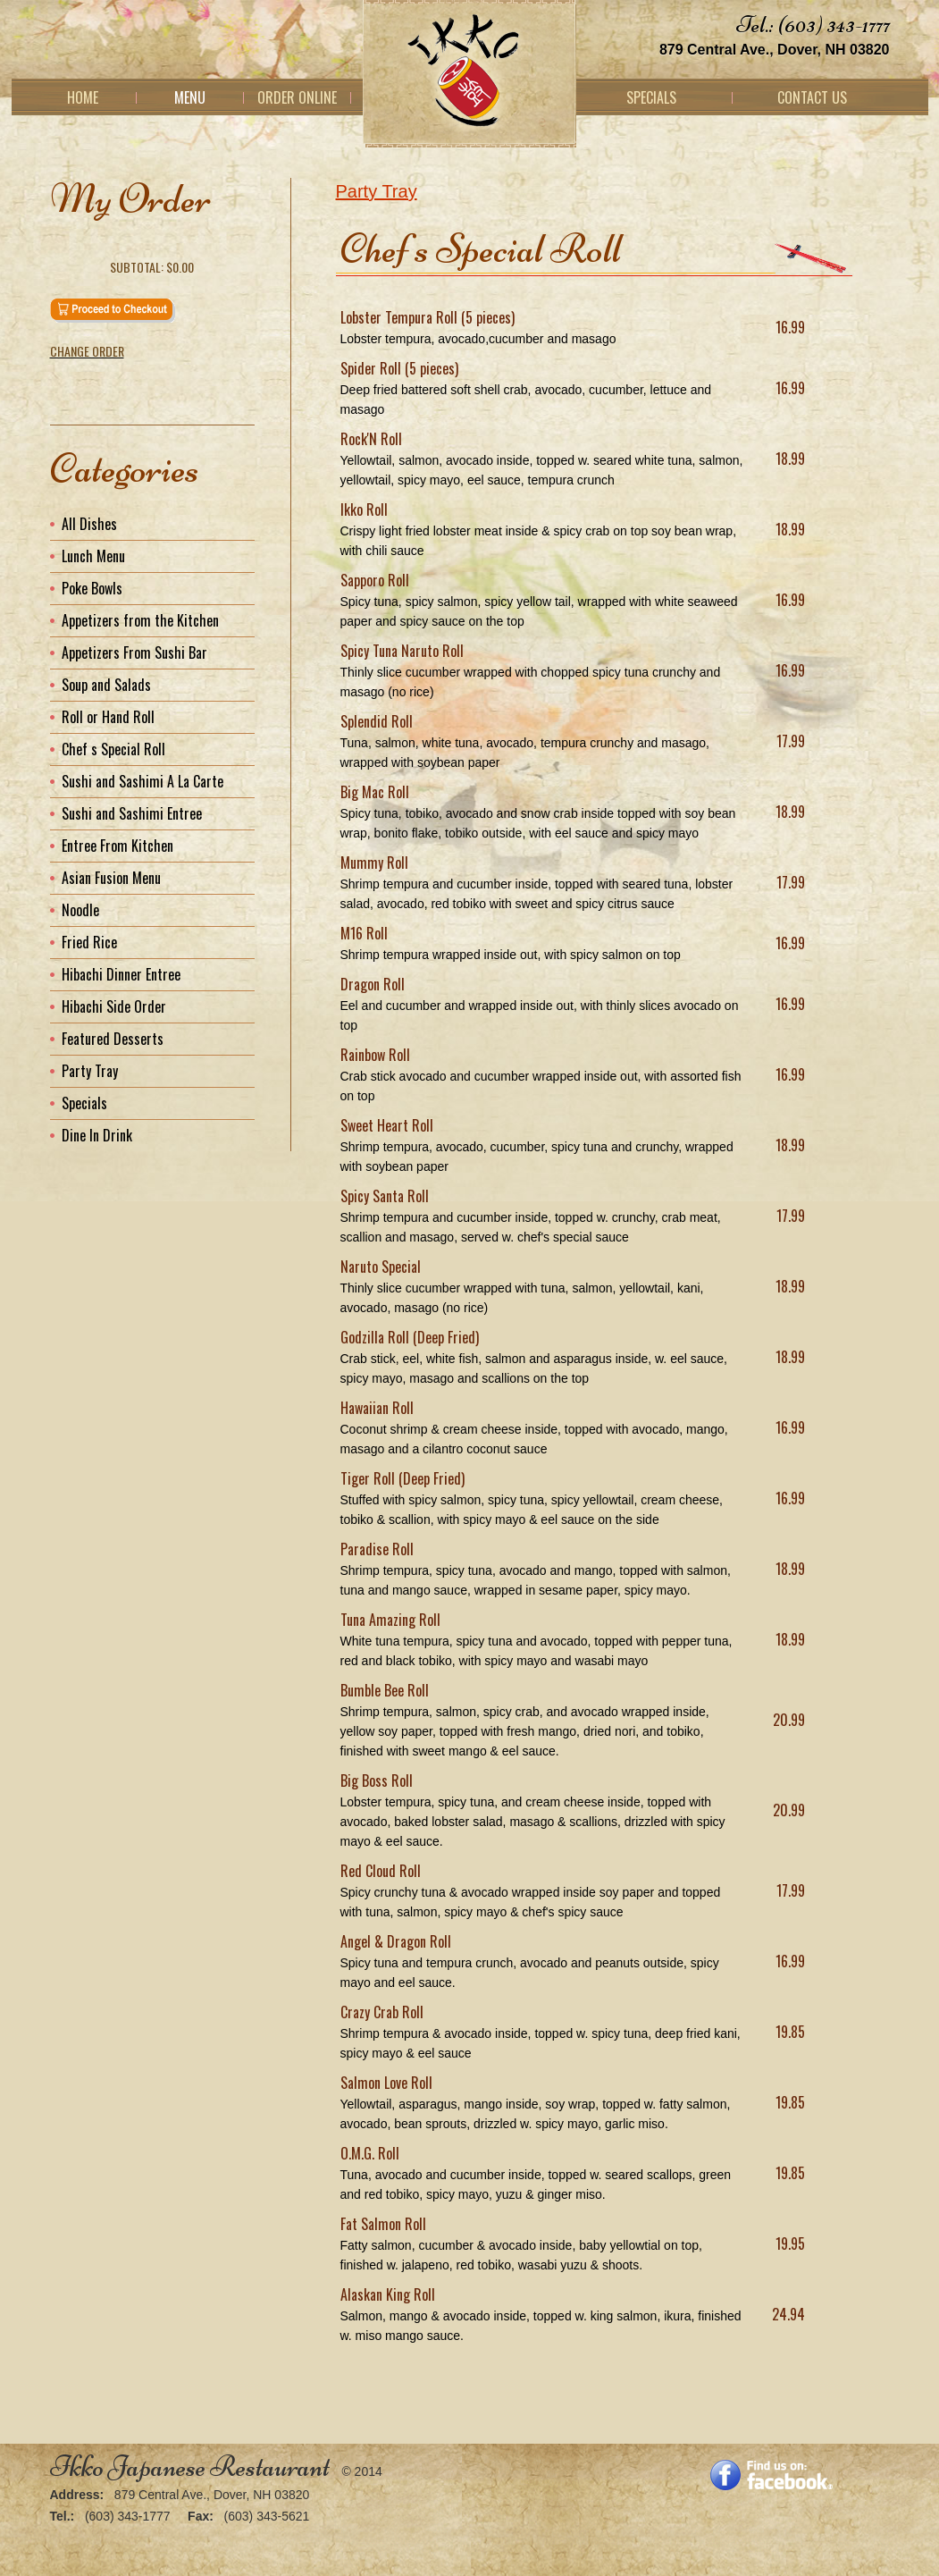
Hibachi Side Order (114, 1006)
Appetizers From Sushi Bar (134, 652)
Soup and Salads (106, 684)
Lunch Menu (93, 556)
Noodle (80, 910)
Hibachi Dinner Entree (121, 974)
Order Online (297, 97)
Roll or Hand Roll (108, 717)
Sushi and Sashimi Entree (132, 813)
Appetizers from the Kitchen (140, 620)
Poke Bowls (92, 588)
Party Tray (376, 191)
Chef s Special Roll (113, 749)
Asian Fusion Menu (111, 877)
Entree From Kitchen (117, 845)
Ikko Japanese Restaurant (190, 2466)
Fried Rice (89, 942)
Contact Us (812, 97)
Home (82, 97)
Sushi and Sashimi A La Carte (142, 781)
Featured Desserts (112, 1038)
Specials (651, 97)
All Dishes (89, 524)
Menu (189, 97)
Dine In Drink (97, 1135)
